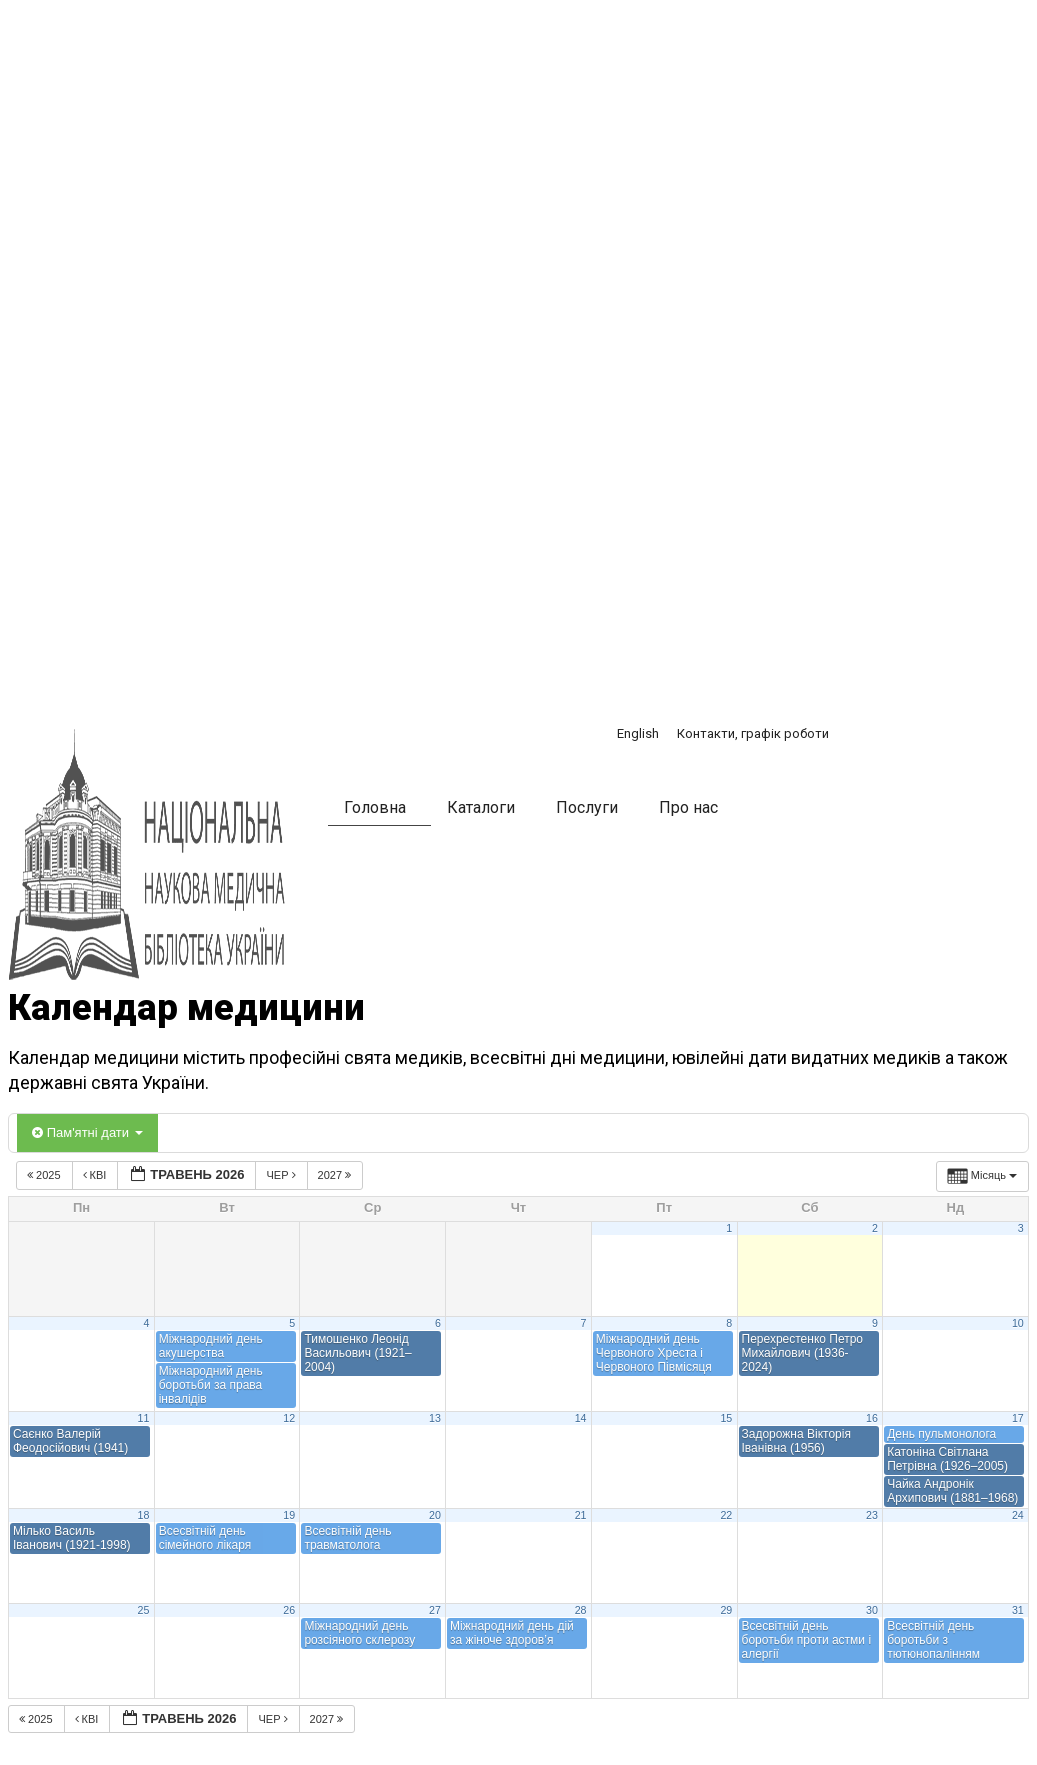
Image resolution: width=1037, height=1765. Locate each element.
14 (581, 1418)
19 (289, 1515)
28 (581, 1610)
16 (872, 1418)
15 (726, 1418)
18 (144, 1515)
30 (872, 1610)
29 (726, 1610)
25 (144, 1610)
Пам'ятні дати (87, 1132)
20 (435, 1515)
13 (435, 1418)
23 (872, 1515)
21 (581, 1515)
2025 (45, 1175)
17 (1018, 1418)
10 (1018, 1323)
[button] (783, 811)
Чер (282, 1175)
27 (435, 1610)
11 (144, 1418)
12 (289, 1418)
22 (726, 1515)
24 (1018, 1515)
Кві (96, 1175)
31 (1018, 1610)
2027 (336, 1175)
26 (289, 1610)
